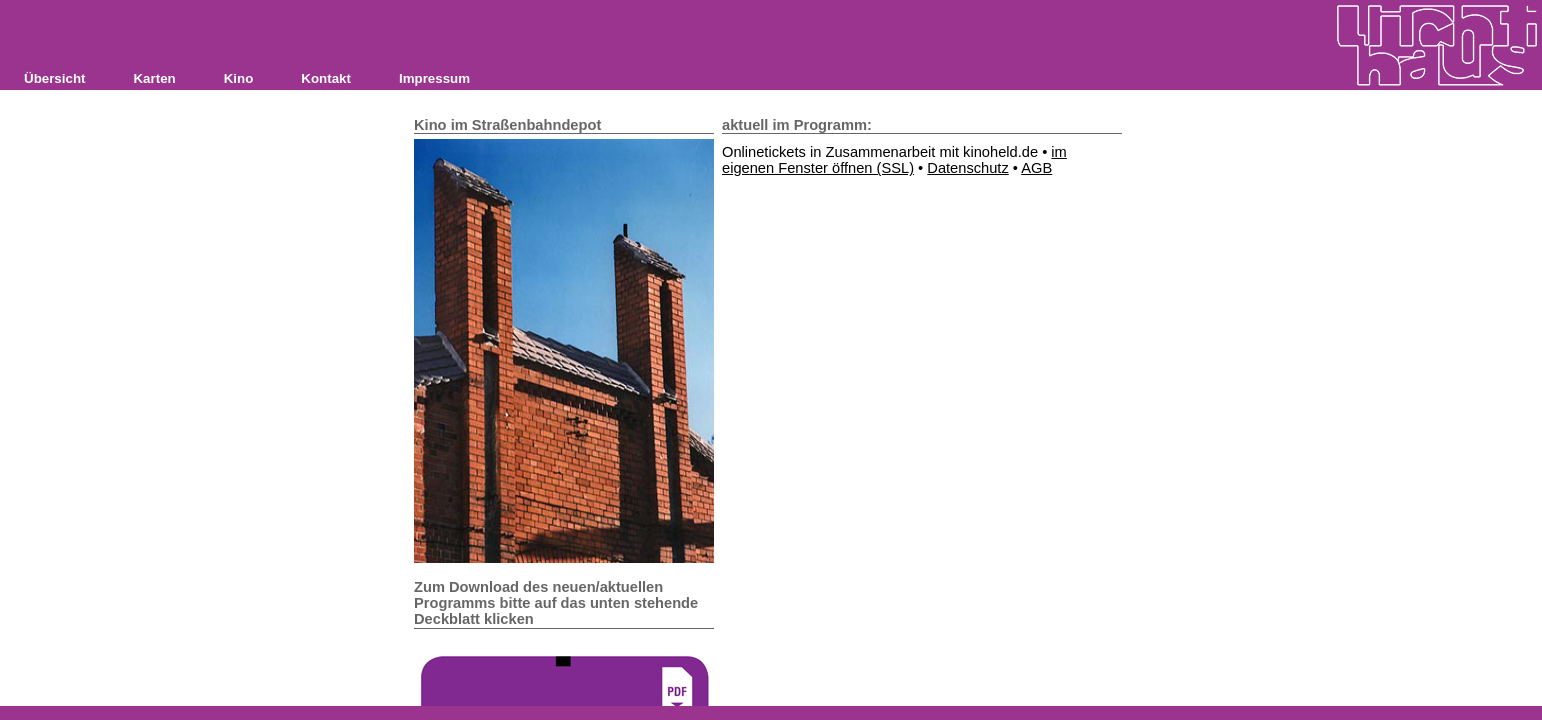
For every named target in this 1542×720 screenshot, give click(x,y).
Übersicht (54, 78)
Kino (239, 78)
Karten (154, 78)
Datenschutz (967, 168)
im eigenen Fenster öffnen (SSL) (894, 160)
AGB (1036, 168)
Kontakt (326, 78)
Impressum (434, 78)
